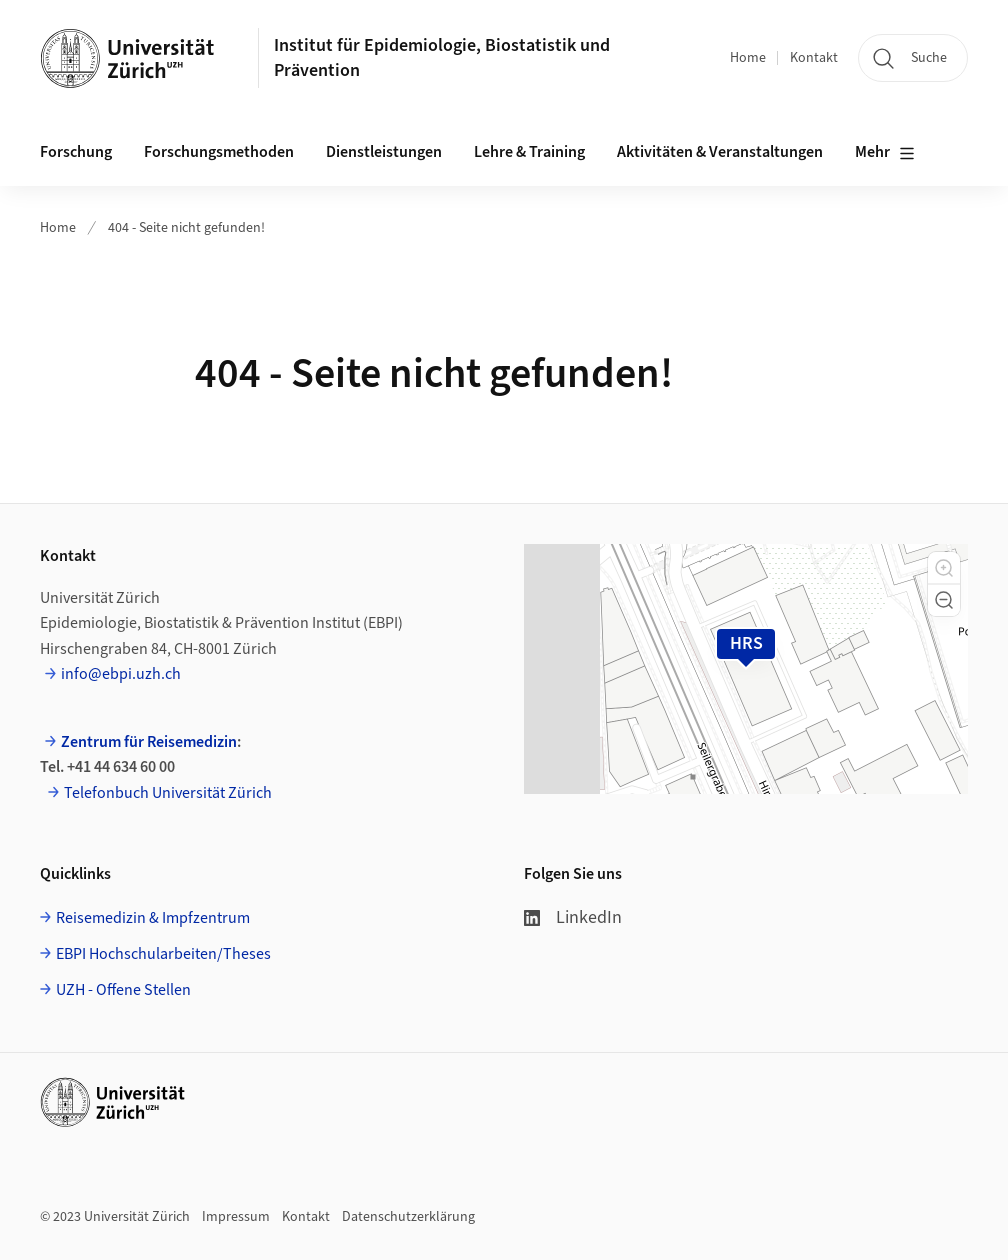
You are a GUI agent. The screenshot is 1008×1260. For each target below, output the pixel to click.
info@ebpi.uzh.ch (121, 674)
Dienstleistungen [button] (384, 152)
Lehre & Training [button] (529, 152)
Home (748, 58)
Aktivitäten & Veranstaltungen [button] (720, 152)
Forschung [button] (76, 152)
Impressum (236, 1217)
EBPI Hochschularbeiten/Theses (163, 954)
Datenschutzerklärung (408, 1217)
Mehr (885, 153)
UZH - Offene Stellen (123, 990)
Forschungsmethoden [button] (219, 152)
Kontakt (814, 58)
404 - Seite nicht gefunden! (186, 228)
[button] (944, 568)
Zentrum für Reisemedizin (149, 742)
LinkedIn (573, 917)
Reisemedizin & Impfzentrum (153, 918)
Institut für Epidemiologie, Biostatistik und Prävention (442, 58)
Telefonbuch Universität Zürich (168, 793)
